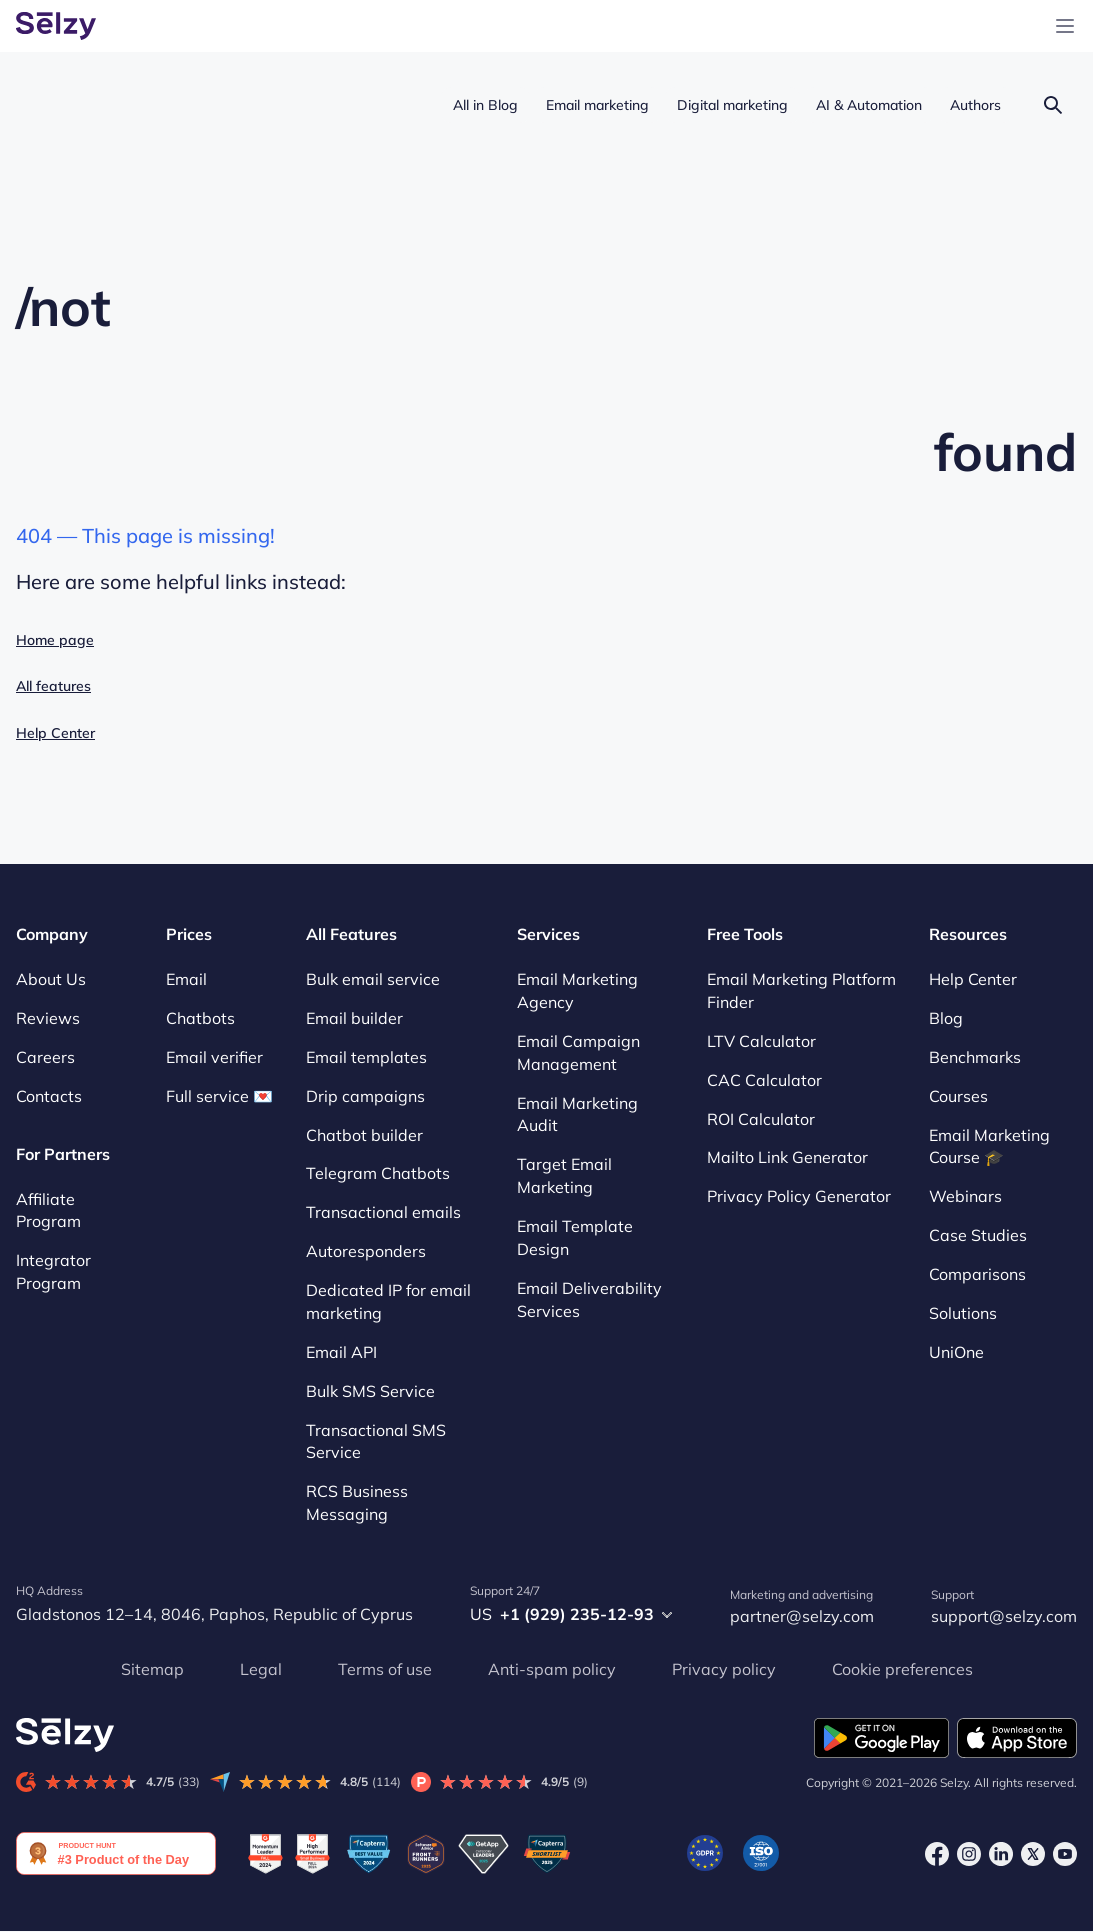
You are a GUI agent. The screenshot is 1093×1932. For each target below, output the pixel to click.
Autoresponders (366, 1251)
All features (53, 686)
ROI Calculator (761, 1119)
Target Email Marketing (564, 1175)
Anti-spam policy (552, 1669)
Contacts (49, 1096)
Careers (45, 1057)
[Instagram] (969, 1853)
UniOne (956, 1352)
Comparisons (977, 1274)
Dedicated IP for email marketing (388, 1301)
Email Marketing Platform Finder (801, 990)
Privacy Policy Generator (799, 1196)
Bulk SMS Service (370, 1391)
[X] (1033, 1853)
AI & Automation (869, 105)
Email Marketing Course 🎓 (989, 1146)
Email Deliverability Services (589, 1299)
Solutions (963, 1313)
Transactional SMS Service (376, 1441)
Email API (341, 1352)
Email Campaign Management (578, 1052)
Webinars (965, 1196)
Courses (958, 1096)
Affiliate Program (48, 1210)
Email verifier (214, 1057)
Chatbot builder (364, 1135)
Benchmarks (975, 1057)
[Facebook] (937, 1853)
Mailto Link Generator (787, 1158)
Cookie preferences (902, 1669)
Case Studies (978, 1235)
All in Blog (485, 105)
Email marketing (597, 105)
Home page (55, 640)
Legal (261, 1669)
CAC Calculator (764, 1080)
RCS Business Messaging (357, 1502)
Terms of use (385, 1669)
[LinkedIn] (1001, 1853)
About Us (51, 979)
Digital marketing (732, 105)
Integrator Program (53, 1271)
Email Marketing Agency (577, 990)
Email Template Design (575, 1237)
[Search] (1053, 104)
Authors (975, 105)
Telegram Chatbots (378, 1174)
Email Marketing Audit (577, 1114)
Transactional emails (383, 1212)
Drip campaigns (365, 1096)
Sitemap (152, 1669)
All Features (351, 934)
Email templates (366, 1057)
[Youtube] (1065, 1853)
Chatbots (200, 1018)
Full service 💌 (219, 1096)
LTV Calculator (761, 1041)
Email (186, 979)
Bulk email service (373, 979)
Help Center (55, 733)
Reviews (48, 1018)
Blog (946, 1018)
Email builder (354, 1018)
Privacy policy (724, 1669)
